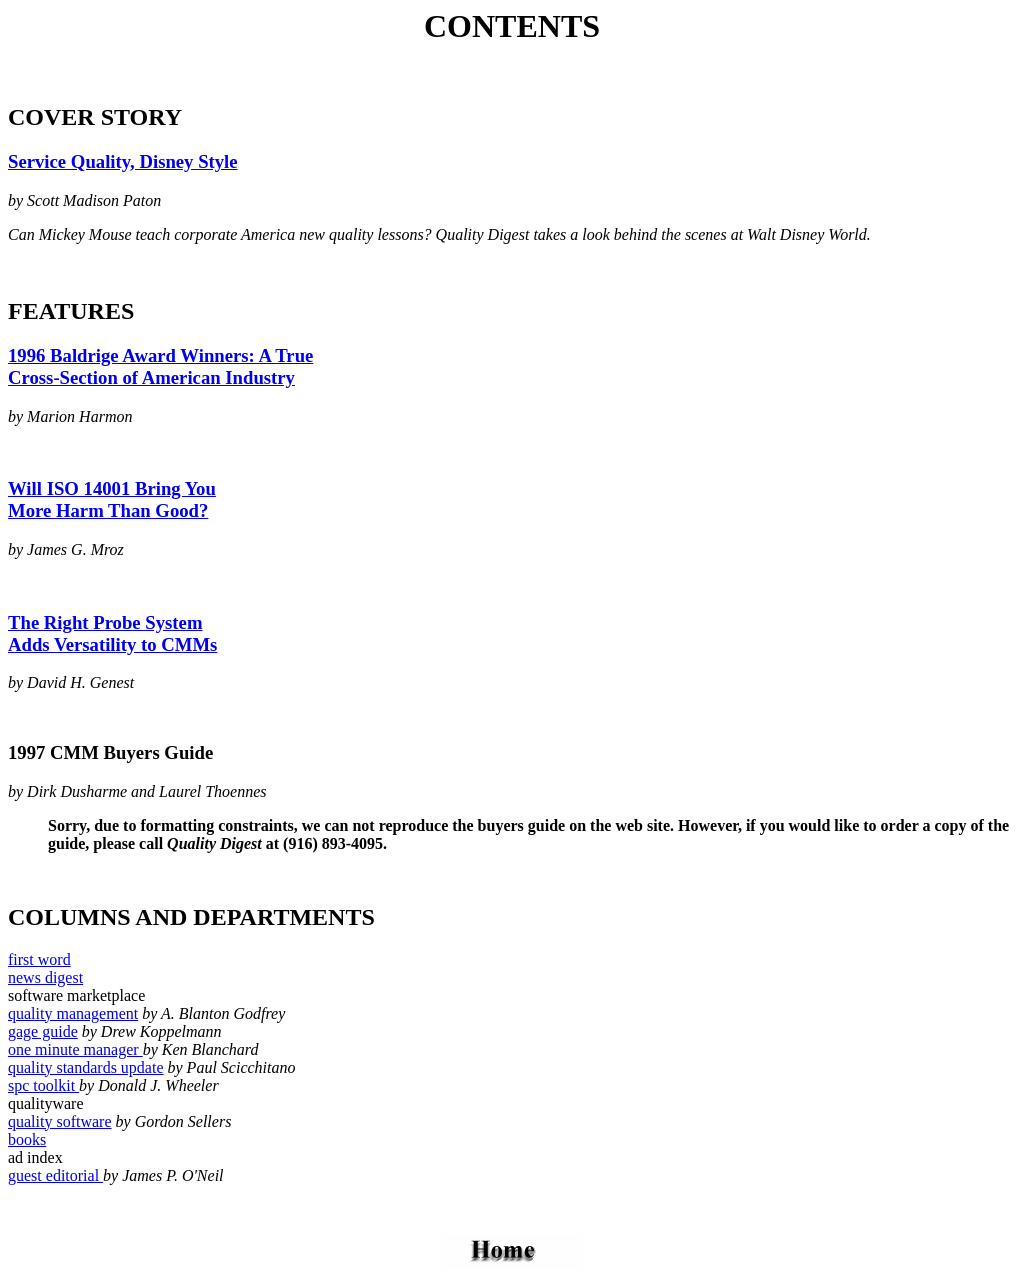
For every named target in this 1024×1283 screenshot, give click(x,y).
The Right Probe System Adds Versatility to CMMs (112, 633)
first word (39, 965)
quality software (60, 1127)
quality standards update (86, 1073)
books (27, 1145)
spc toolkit (43, 1091)
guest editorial (55, 1181)
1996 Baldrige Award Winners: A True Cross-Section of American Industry (160, 366)
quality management (73, 1019)
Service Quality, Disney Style (123, 161)
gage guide (43, 1037)
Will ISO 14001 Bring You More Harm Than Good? (112, 499)
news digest (45, 983)
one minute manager (75, 1055)
